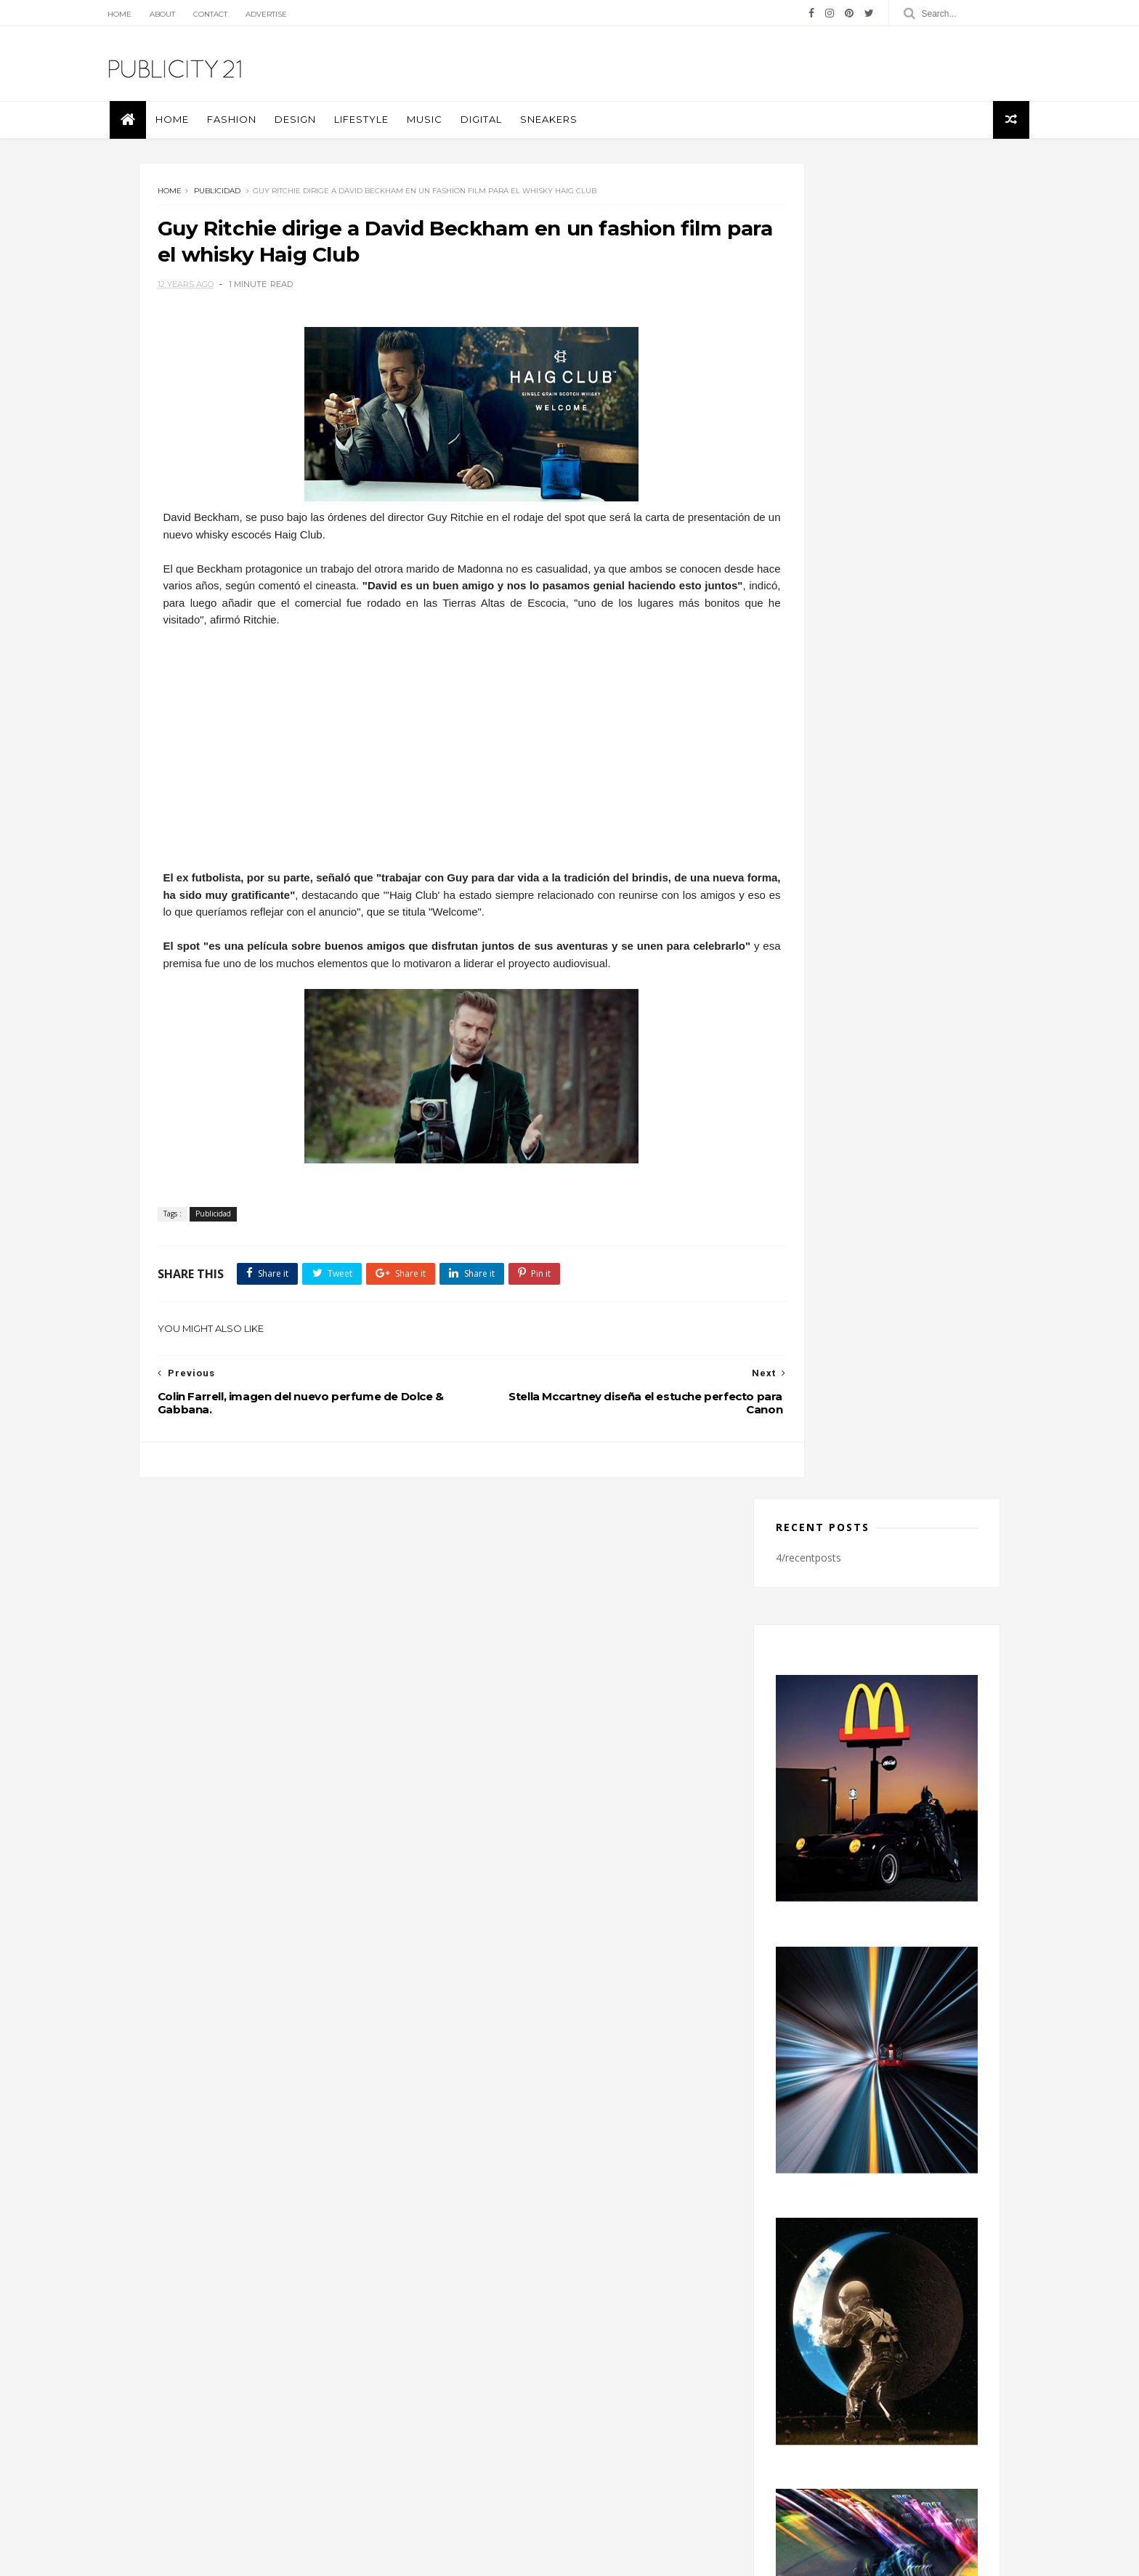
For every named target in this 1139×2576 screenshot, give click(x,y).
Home (164, 14)
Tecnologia (472, 2408)
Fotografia (622, 2344)
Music (467, 131)
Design (337, 131)
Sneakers (591, 131)
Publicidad (230, 208)
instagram (852, 2141)
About (206, 14)
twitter (852, 2171)
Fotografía (470, 2365)
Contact (255, 14)
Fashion (274, 131)
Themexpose (227, 2557)
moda (572, 2365)
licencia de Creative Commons (338, 2413)
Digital (523, 131)
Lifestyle (403, 131)
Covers (463, 2344)
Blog (186, 2413)
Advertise (310, 14)
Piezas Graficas (480, 2387)
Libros (526, 2365)
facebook (852, 2111)
